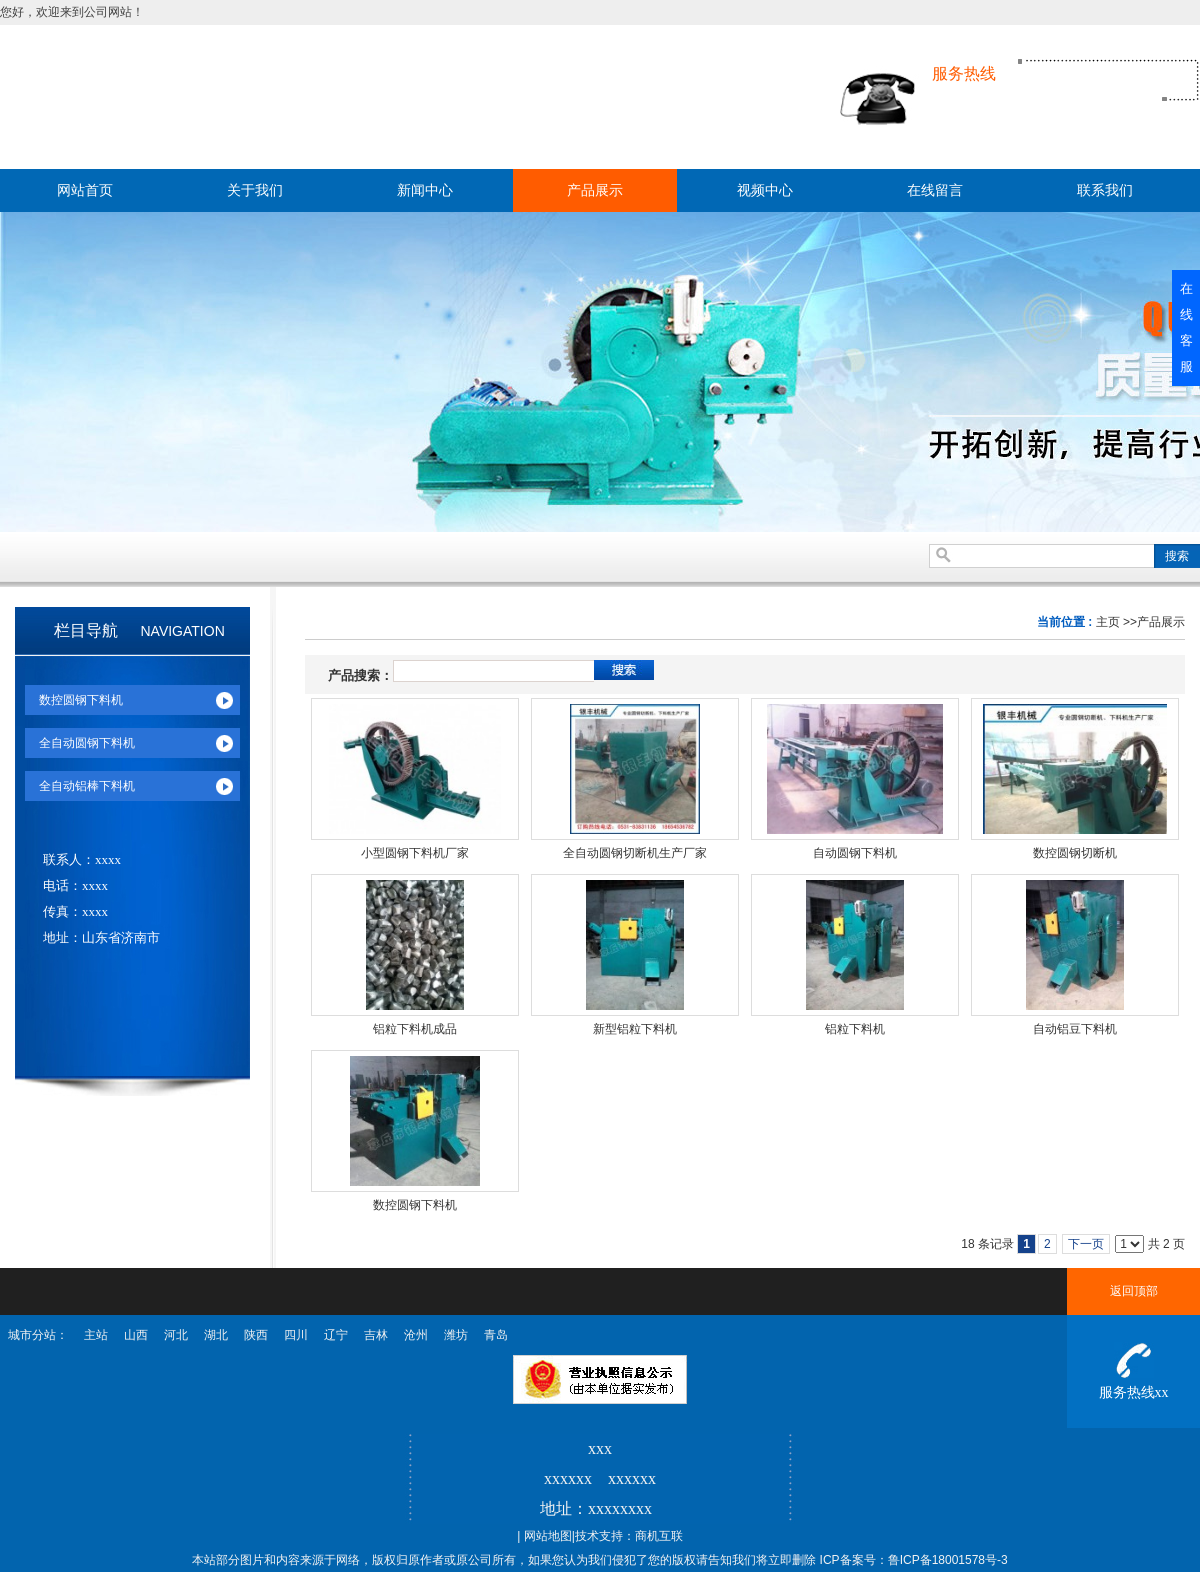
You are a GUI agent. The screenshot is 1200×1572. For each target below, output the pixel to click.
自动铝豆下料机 (1075, 1029)
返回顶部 (1134, 1291)
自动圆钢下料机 (855, 853)
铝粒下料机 (855, 1029)
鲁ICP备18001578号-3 (948, 1560)
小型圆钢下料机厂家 (415, 853)
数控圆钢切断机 (1075, 853)
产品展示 (1161, 622)
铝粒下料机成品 (415, 1029)
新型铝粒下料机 (635, 1029)
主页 (1108, 622)
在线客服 (1186, 327)
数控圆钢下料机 (415, 1205)
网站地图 (548, 1536)
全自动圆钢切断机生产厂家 (635, 853)
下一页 (1086, 1244)
